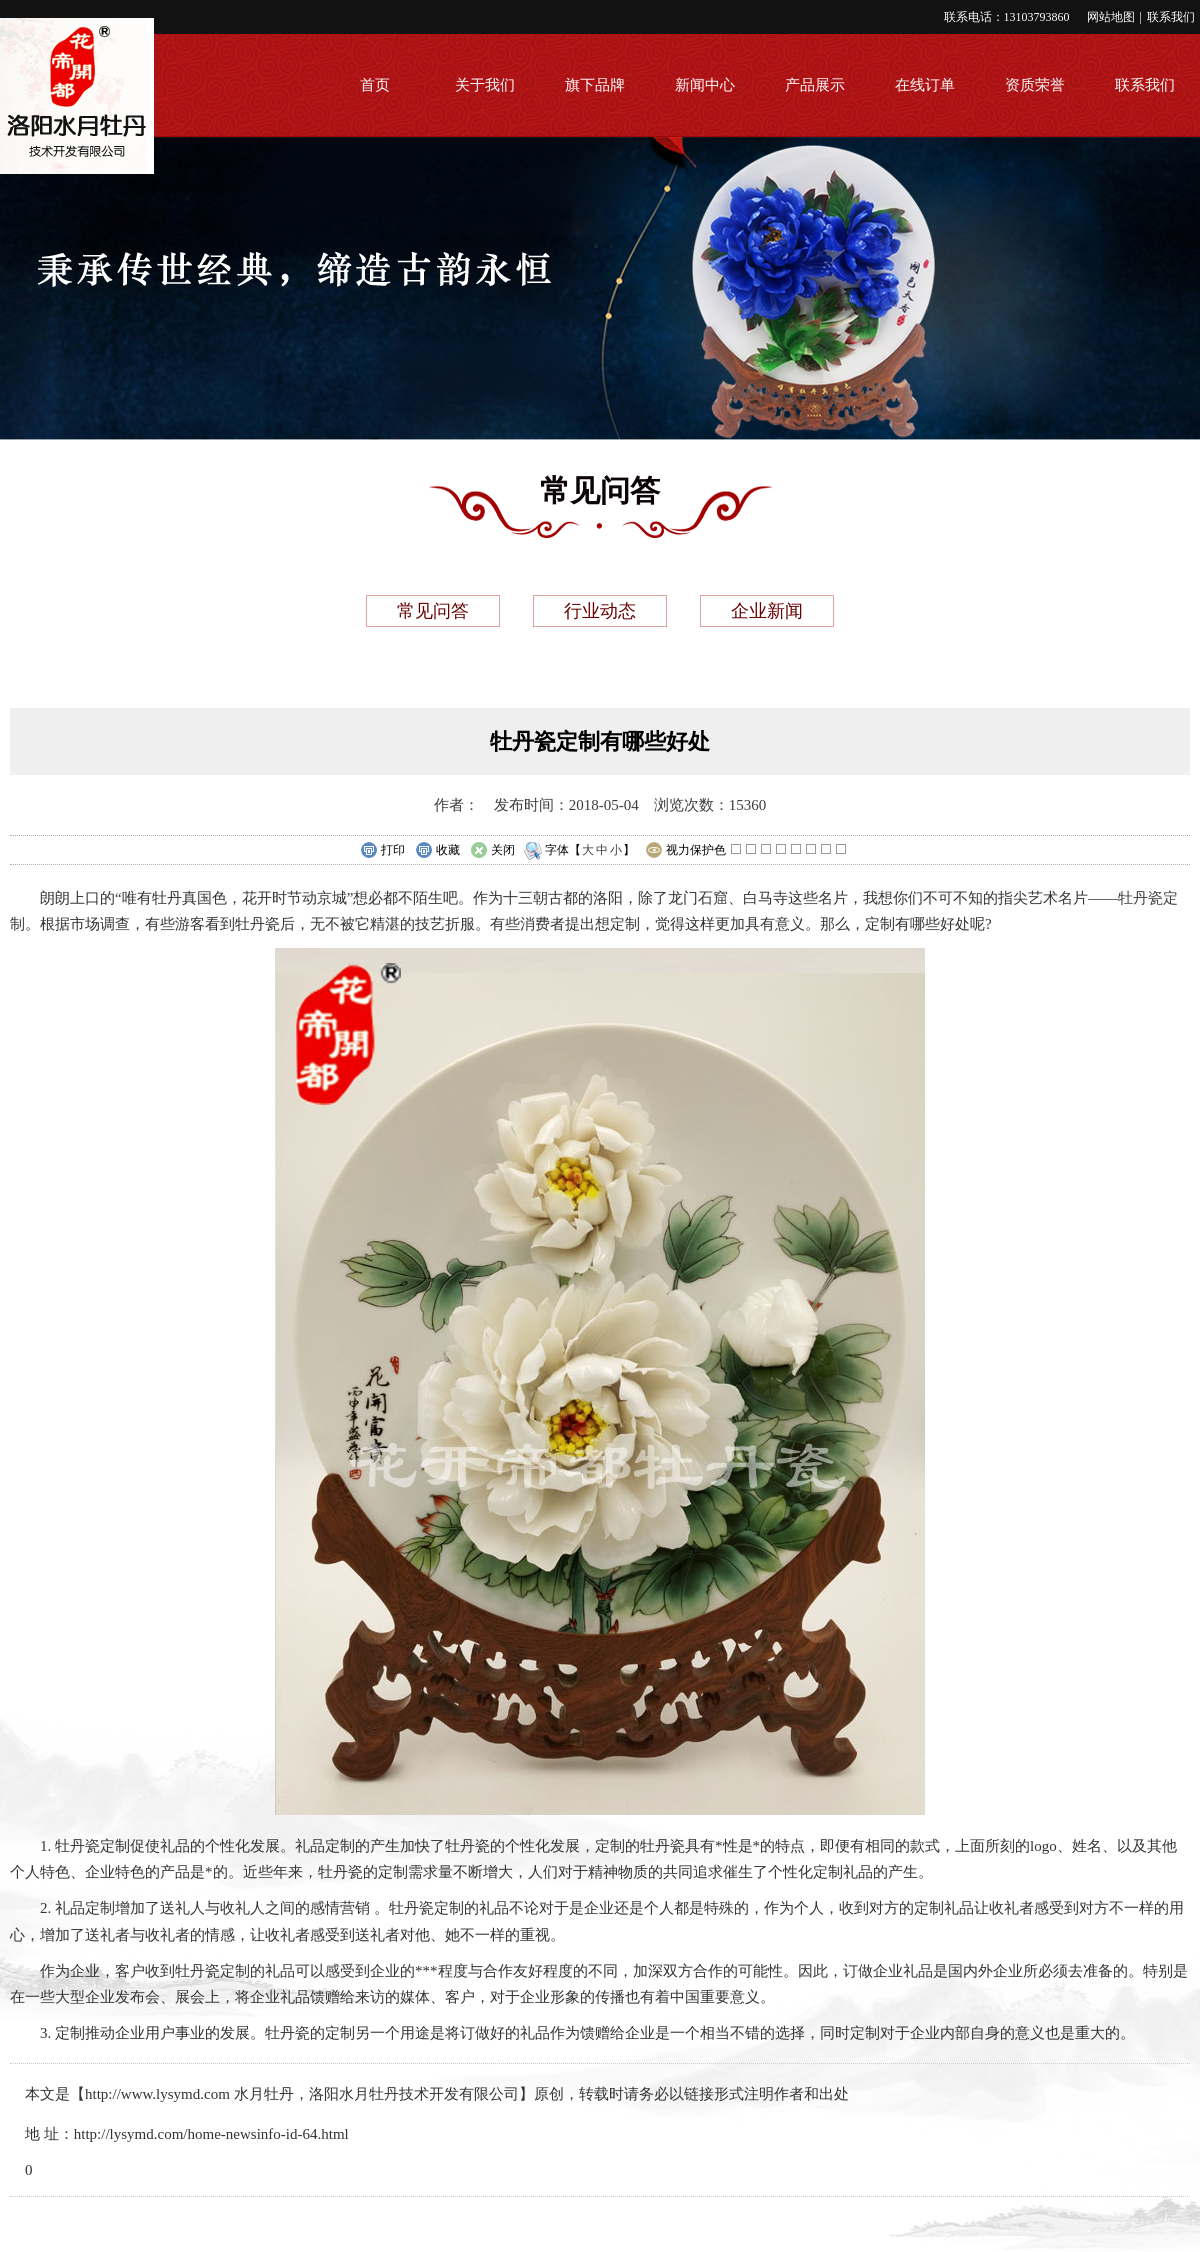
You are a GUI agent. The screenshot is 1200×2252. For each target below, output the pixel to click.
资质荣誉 (1035, 85)
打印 (382, 851)
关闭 (492, 851)
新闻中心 (705, 85)
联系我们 (1171, 17)
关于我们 (485, 85)
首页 (375, 85)
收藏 (437, 851)
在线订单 (925, 85)
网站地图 (1111, 17)
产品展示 (815, 85)
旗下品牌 (595, 85)
